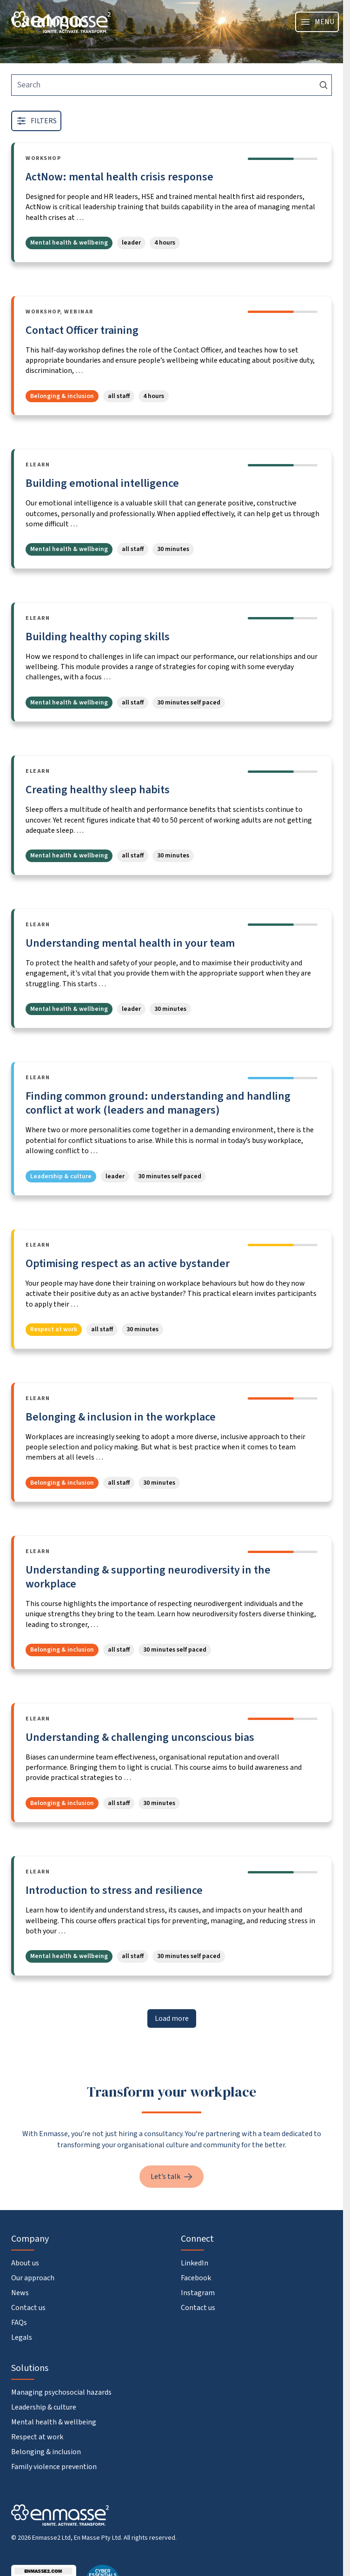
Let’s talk (171, 2176)
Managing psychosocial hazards (61, 2392)
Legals (21, 2337)
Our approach (32, 2278)
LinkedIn (194, 2263)
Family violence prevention (54, 2467)
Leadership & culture (43, 2407)
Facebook (196, 2278)
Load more (172, 2018)
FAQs (19, 2322)
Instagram (198, 2293)
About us (25, 2263)
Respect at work (37, 2437)
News (20, 2293)
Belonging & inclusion (46, 2452)
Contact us (28, 2308)
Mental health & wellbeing (53, 2422)
